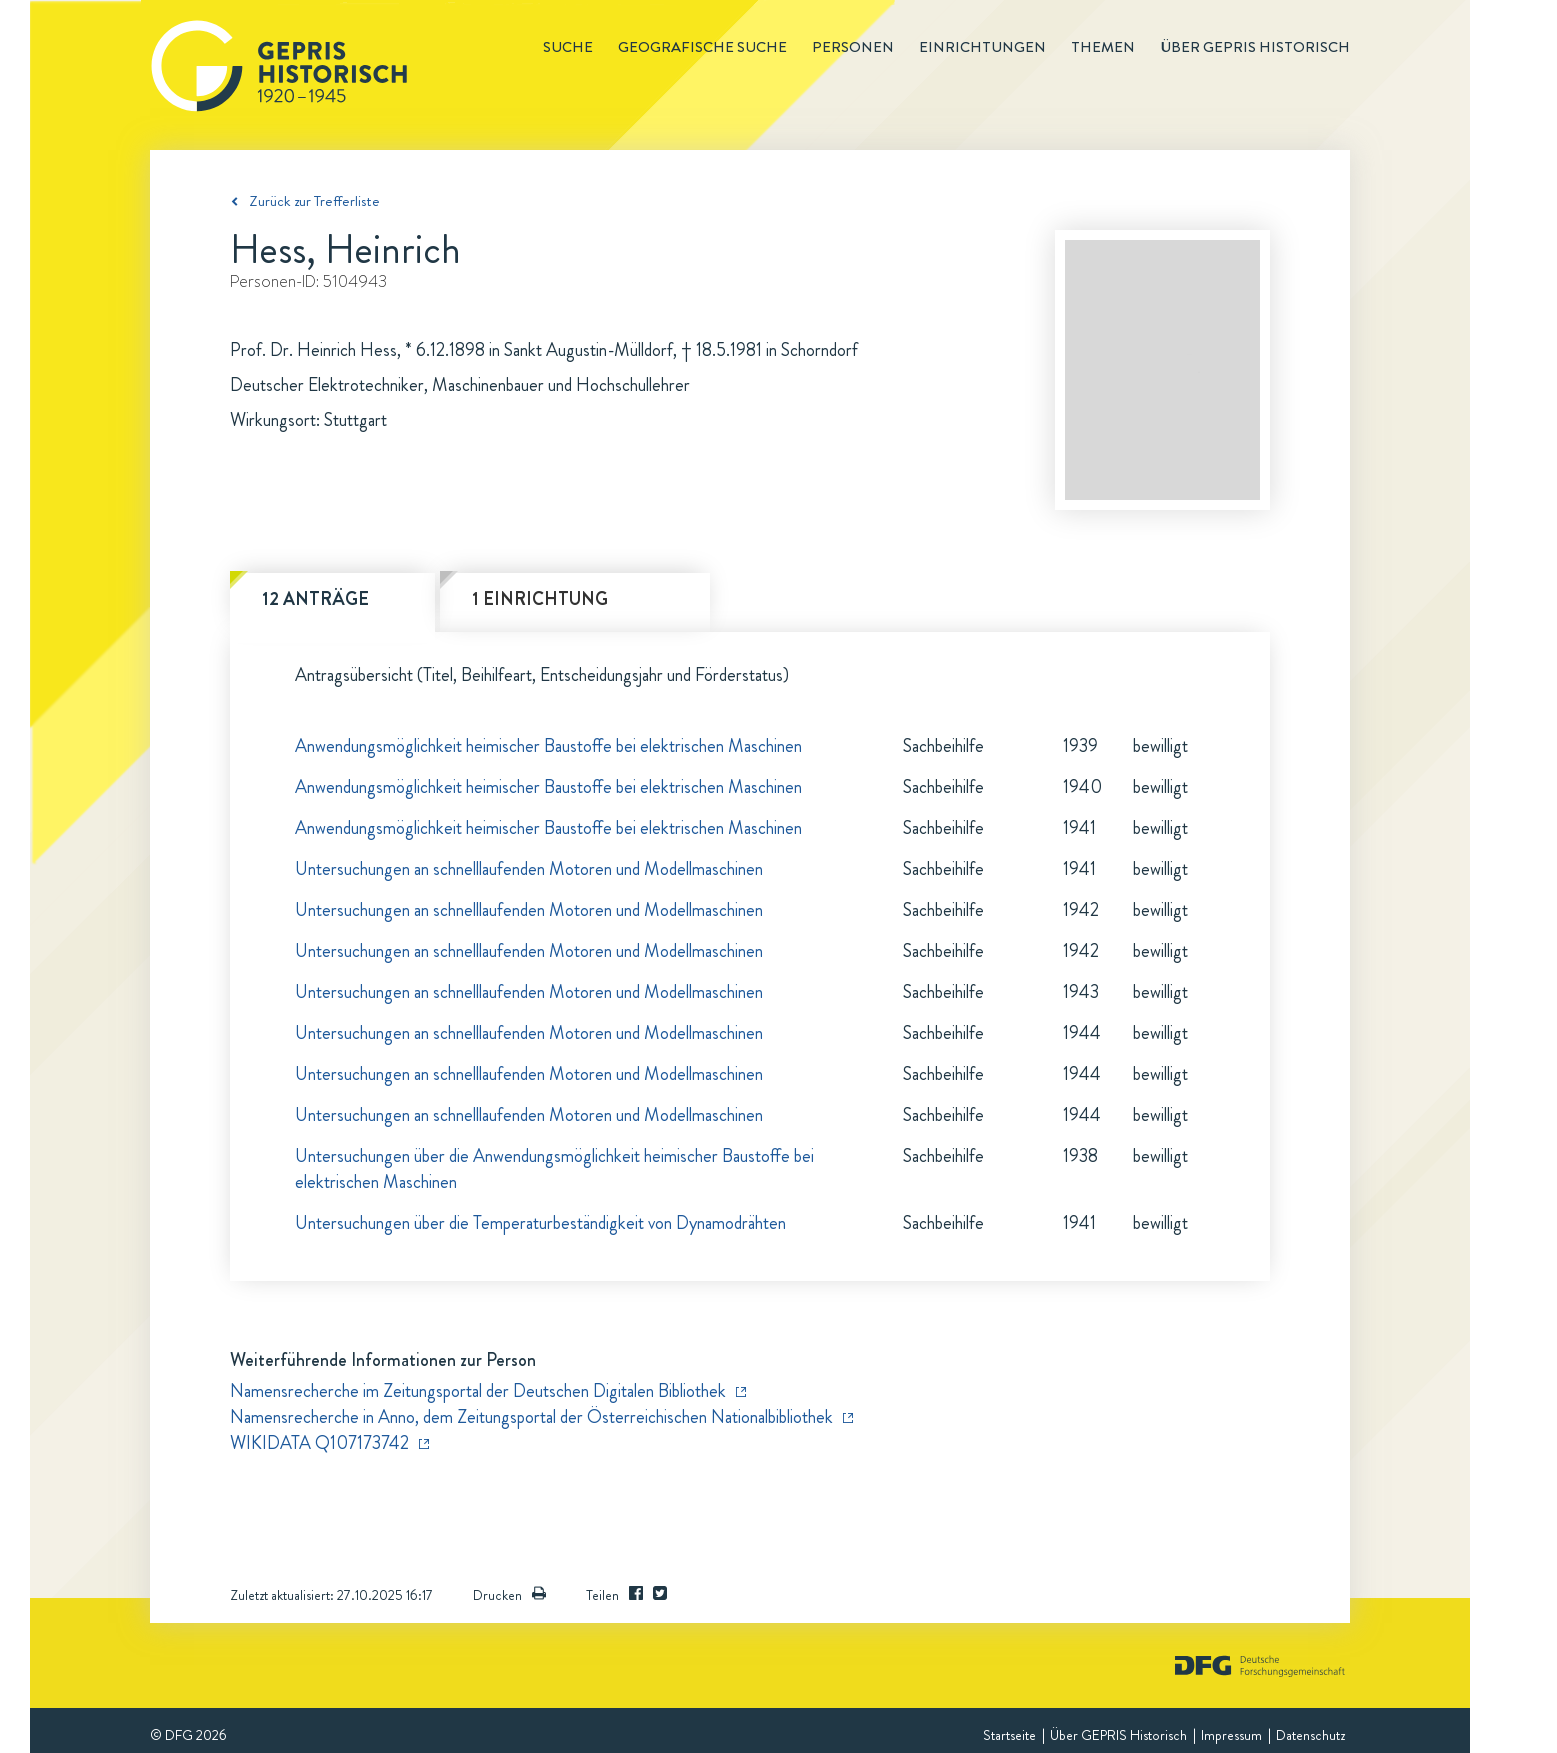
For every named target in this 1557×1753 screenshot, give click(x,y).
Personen (853, 47)
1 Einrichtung (540, 599)
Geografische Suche (702, 47)
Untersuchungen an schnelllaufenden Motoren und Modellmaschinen (529, 869)
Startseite (1009, 1735)
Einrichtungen (982, 47)
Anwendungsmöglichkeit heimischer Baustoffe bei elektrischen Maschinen (548, 746)
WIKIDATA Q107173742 (319, 1443)
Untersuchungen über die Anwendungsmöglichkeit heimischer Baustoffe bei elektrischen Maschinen (554, 1169)
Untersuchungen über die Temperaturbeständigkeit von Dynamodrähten (540, 1223)
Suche (568, 47)
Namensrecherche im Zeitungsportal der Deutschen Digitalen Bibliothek (478, 1391)
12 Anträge (315, 599)
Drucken (509, 1595)
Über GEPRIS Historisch (1118, 1735)
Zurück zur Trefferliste (314, 201)
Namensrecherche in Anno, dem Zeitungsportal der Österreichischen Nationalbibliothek (531, 1417)
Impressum (1231, 1735)
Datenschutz (1310, 1735)
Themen (1103, 47)
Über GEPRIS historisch (1255, 47)
